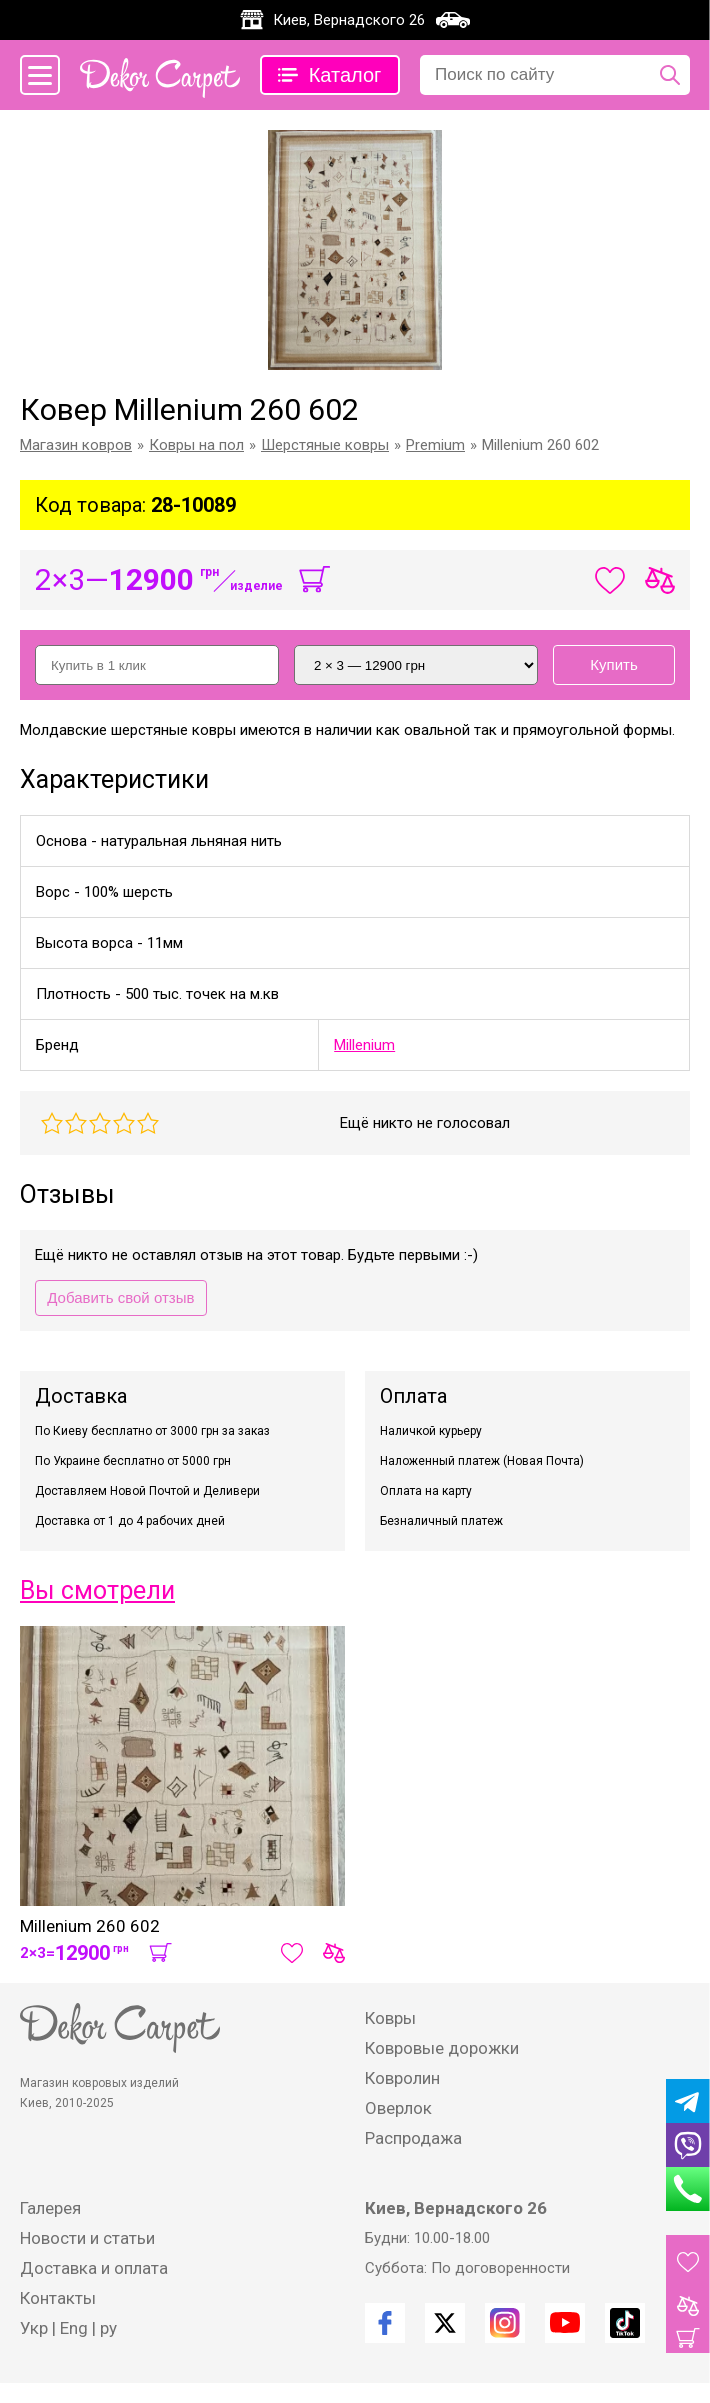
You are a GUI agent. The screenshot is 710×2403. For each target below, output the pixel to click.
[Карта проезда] (453, 20)
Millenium (364, 1045)
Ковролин (402, 2078)
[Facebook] (385, 2323)
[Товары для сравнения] (688, 2306)
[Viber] (688, 2145)
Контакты (58, 2298)
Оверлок (398, 2108)
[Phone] (688, 2189)
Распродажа (413, 2138)
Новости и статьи (87, 2238)
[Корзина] (687, 2338)
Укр (34, 2328)
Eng (74, 2328)
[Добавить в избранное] (292, 1953)
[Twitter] (445, 2323)
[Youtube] (565, 2323)
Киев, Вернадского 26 (349, 20)
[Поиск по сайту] (670, 75)
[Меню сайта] (40, 75)
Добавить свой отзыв (120, 1297)
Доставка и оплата (94, 2268)
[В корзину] (314, 580)
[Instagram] (505, 2323)
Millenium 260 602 (90, 1926)
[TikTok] (625, 2323)
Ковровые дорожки (442, 2048)
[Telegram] (688, 2101)
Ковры (390, 2018)
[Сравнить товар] (334, 1953)
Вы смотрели (97, 1590)
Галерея (50, 2208)
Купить (613, 664)
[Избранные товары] (688, 2262)
